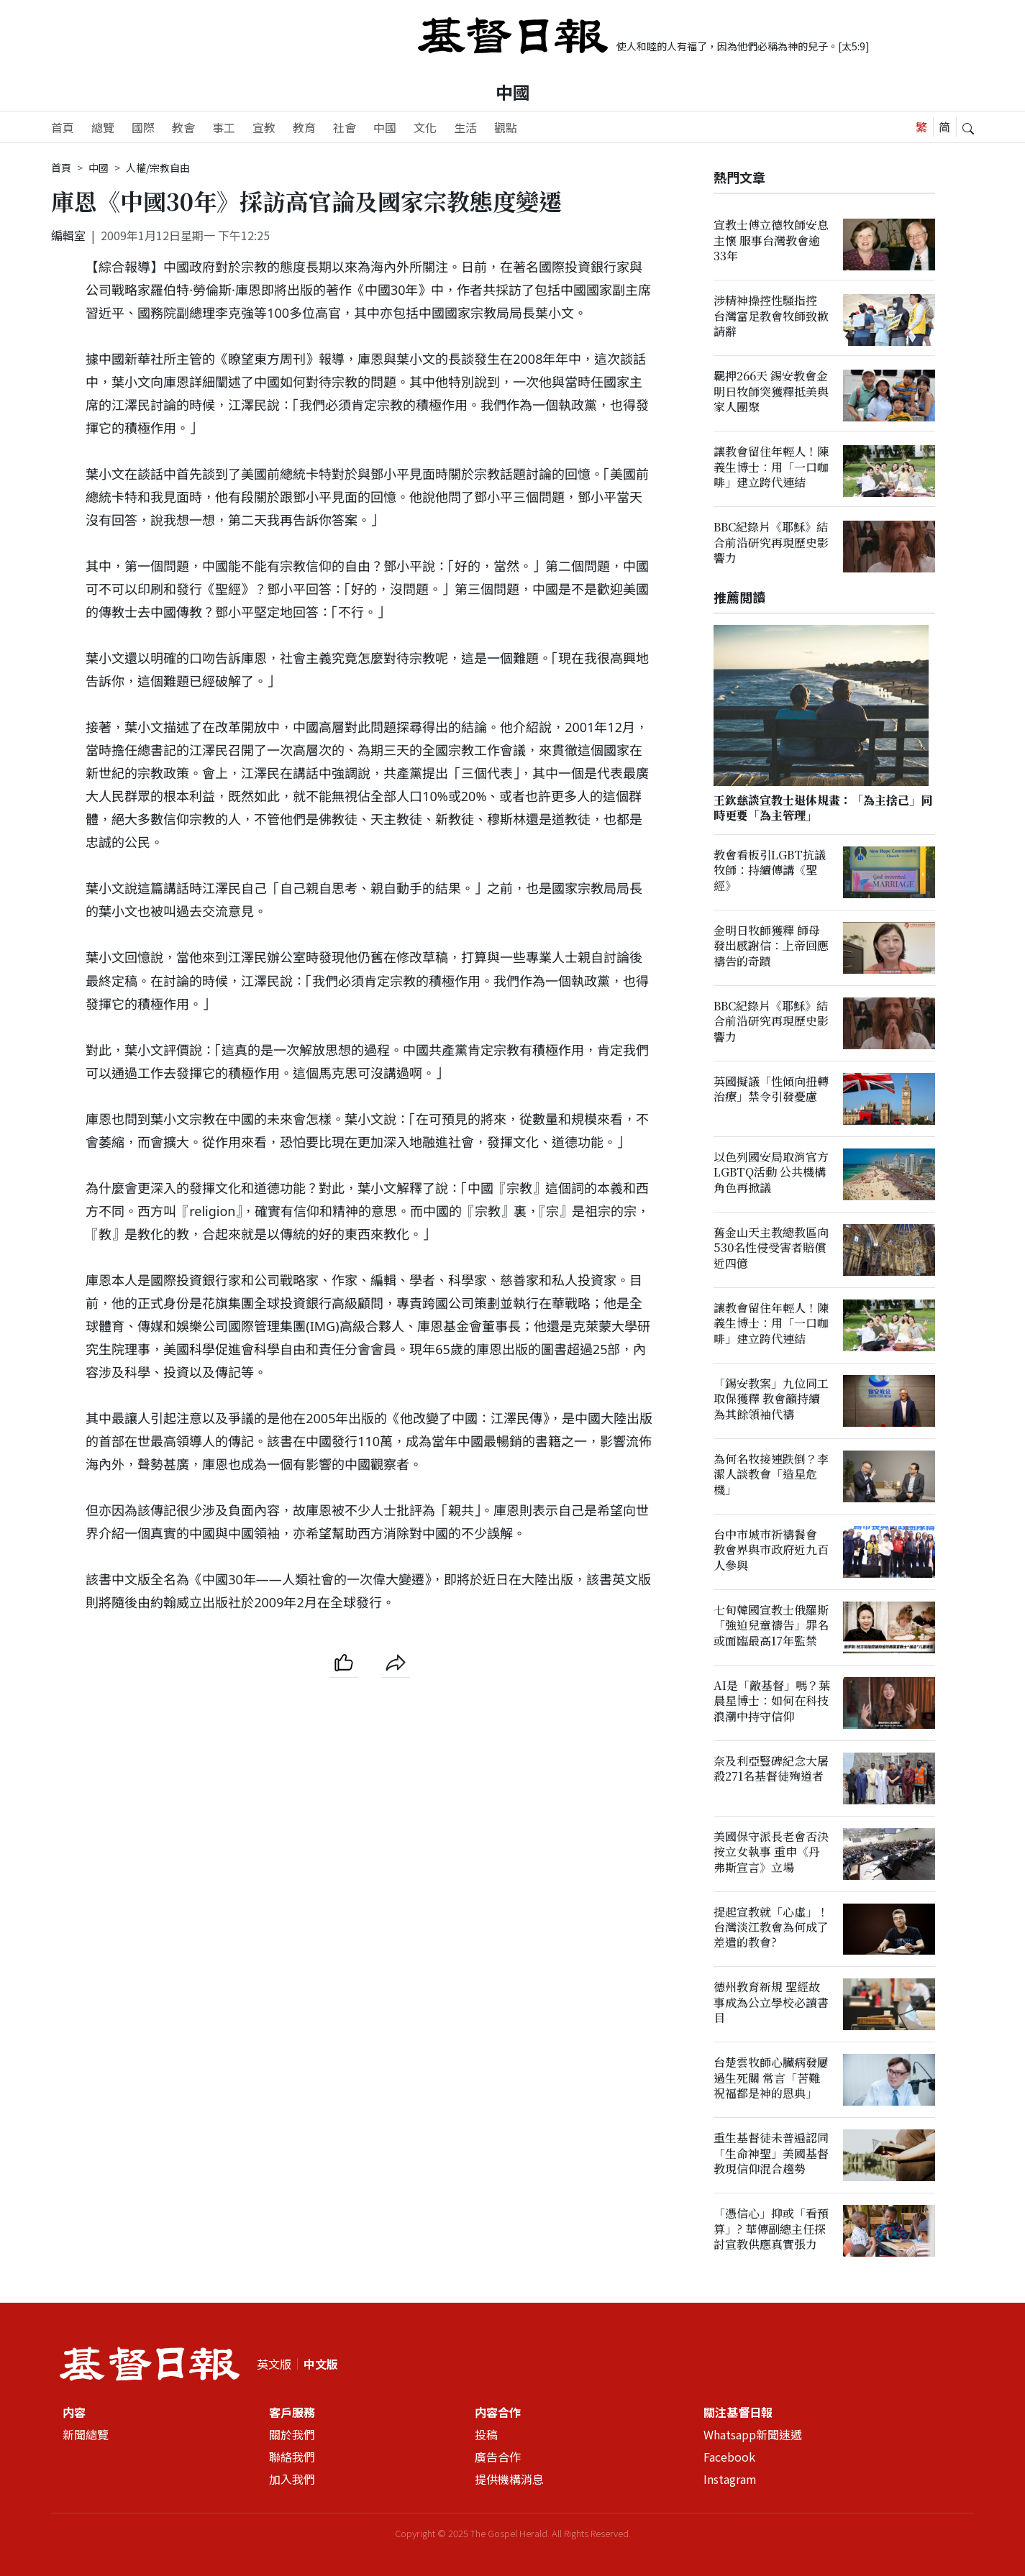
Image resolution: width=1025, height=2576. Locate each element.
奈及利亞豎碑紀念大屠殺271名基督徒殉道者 (771, 1768)
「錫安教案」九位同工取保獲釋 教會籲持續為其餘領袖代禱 (771, 1398)
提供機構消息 (509, 2479)
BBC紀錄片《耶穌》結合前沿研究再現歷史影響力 (771, 542)
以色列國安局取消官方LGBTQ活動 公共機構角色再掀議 (771, 1172)
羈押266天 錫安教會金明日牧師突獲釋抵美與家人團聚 (771, 391)
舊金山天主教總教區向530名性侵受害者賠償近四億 (771, 1247)
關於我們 (292, 2434)
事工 (223, 127)
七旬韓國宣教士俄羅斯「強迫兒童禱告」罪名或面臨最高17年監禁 (771, 1625)
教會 (183, 127)
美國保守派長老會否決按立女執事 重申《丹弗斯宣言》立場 (771, 1852)
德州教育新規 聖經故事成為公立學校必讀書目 (771, 2003)
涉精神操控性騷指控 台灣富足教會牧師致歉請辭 (771, 315)
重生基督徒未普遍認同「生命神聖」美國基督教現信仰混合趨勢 (771, 2154)
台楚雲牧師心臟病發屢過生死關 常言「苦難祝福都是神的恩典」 (771, 2078)
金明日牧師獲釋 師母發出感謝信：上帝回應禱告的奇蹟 (771, 945)
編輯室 (68, 235)
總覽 (102, 127)
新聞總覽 (86, 2434)
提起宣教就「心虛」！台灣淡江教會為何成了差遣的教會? (771, 1927)
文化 (425, 127)
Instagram (730, 2479)
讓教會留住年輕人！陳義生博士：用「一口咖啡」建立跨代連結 (771, 466)
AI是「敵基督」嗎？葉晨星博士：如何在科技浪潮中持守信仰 (772, 1701)
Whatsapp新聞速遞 (752, 2434)
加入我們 (292, 2479)
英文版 (274, 2364)
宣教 (263, 127)
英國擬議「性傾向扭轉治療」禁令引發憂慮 (771, 1089)
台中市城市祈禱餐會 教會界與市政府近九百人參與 (771, 1550)
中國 (513, 91)
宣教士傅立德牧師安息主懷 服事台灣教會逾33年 (771, 240)
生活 (465, 127)
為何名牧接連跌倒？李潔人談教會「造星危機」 (771, 1474)
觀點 (505, 127)
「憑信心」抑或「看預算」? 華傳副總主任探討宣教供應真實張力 (771, 2229)
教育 (304, 127)
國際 (143, 127)
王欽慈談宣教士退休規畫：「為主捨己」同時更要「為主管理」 (823, 807)
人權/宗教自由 (158, 167)
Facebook (729, 2456)
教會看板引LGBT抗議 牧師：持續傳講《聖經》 (770, 870)
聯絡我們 (292, 2456)
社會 (344, 127)
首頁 (62, 127)
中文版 (321, 2364)
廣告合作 (498, 2456)
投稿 (486, 2434)
